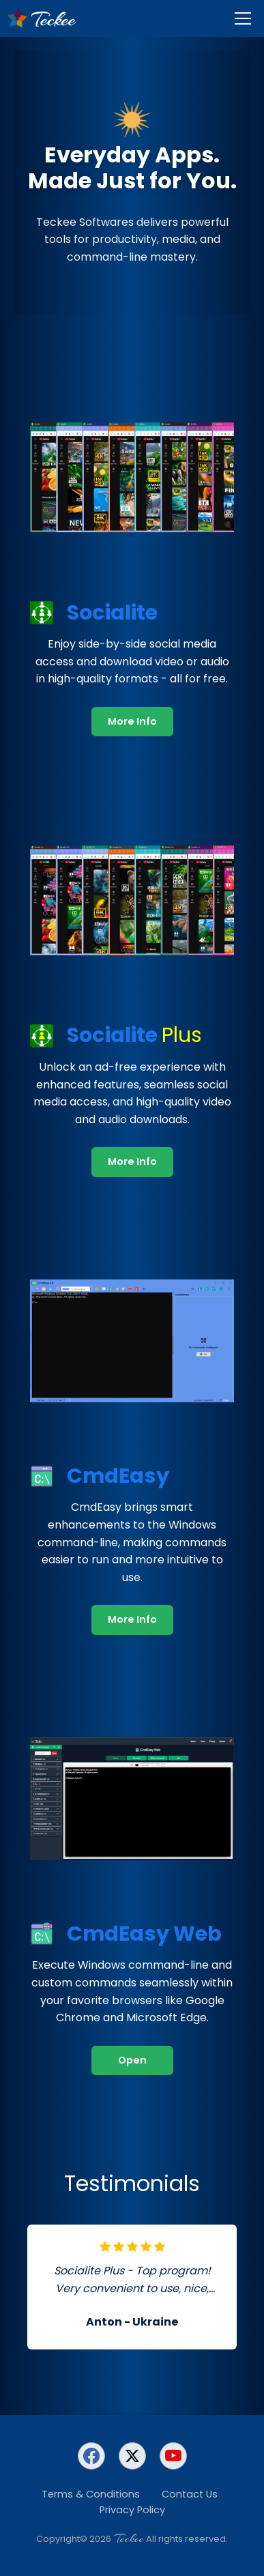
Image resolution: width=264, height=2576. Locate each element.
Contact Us (190, 2494)
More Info (132, 721)
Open (132, 2060)
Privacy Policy (132, 2510)
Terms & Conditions (91, 2494)
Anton (104, 2322)
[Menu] (243, 18)
